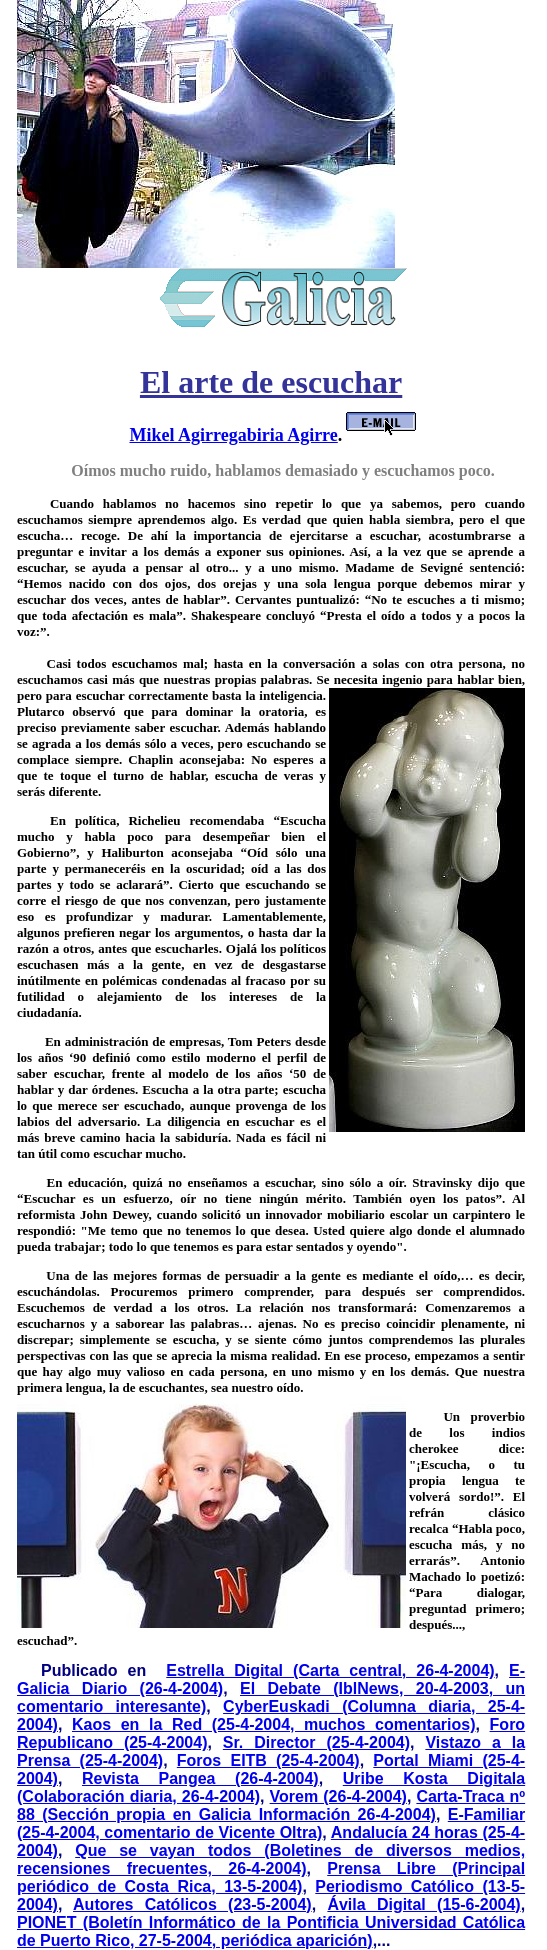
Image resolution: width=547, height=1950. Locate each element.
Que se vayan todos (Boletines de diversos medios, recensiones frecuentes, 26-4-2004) (271, 1859)
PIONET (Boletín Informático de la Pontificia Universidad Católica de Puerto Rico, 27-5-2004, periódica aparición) (271, 1931)
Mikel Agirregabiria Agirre (233, 435)
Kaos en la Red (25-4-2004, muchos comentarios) (274, 1724)
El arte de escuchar (271, 382)
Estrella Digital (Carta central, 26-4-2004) (330, 1670)
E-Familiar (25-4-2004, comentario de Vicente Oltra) (271, 1823)
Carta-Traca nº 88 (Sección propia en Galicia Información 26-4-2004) (271, 1805)
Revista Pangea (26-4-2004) (200, 1778)
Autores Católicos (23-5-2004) (192, 1904)
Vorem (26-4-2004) (338, 1796)
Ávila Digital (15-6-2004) (423, 1904)
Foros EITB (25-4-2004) (268, 1760)
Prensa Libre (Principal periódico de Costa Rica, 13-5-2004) (271, 1877)
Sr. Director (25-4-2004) (316, 1742)
